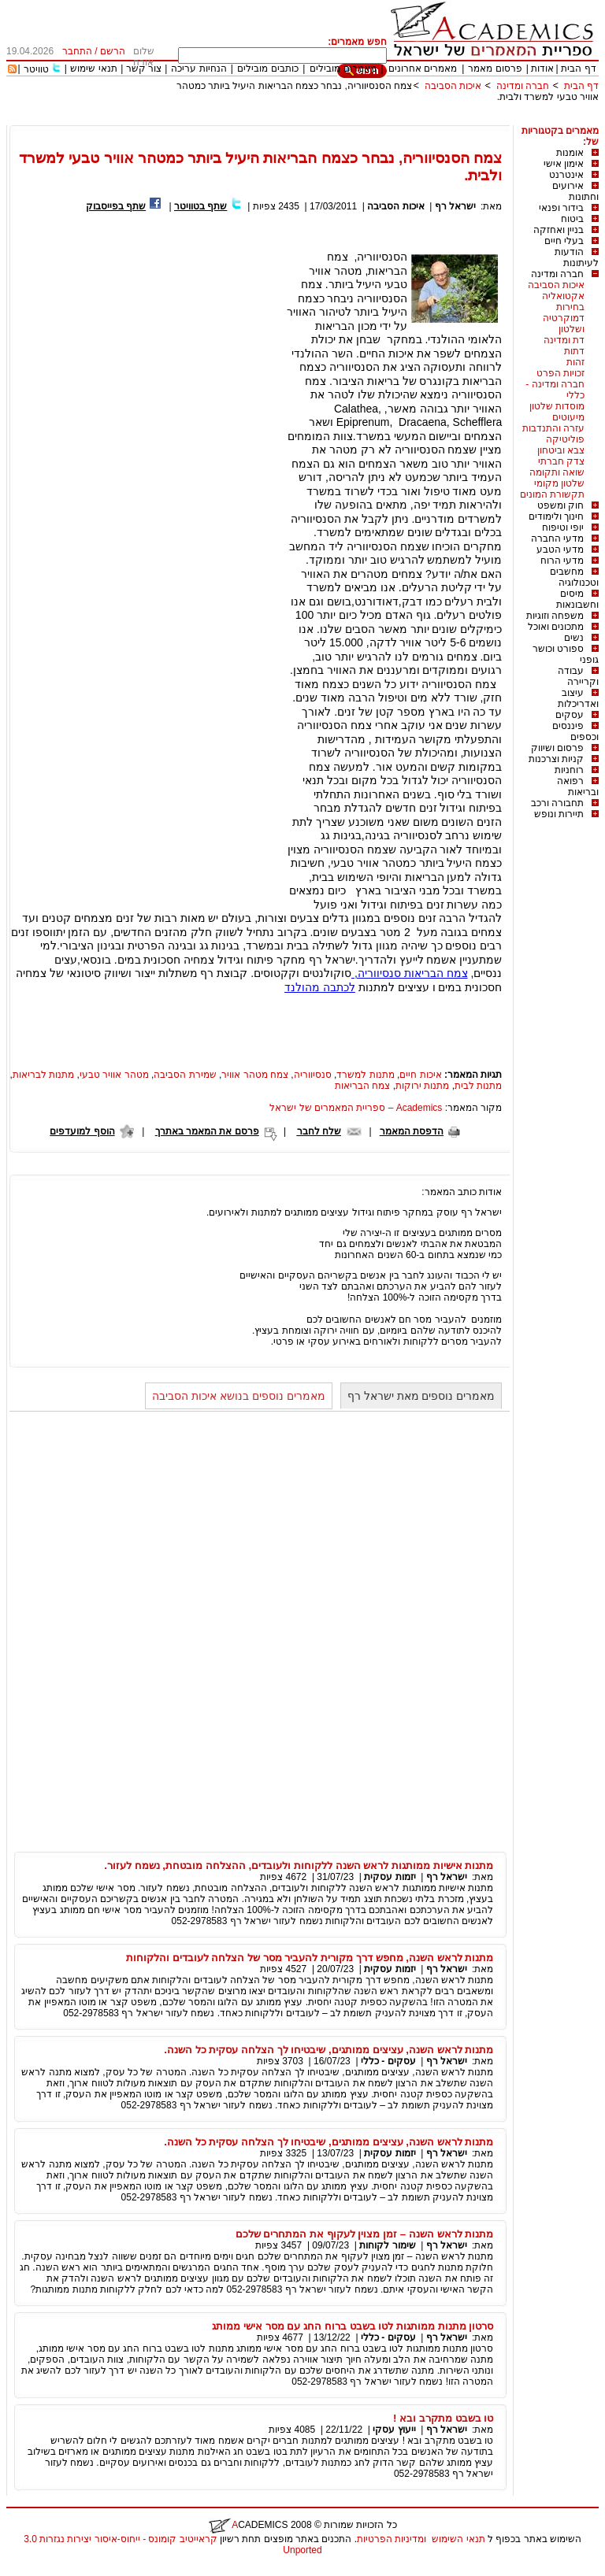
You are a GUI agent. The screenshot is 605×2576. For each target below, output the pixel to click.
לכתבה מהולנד (319, 987)
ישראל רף (454, 206)
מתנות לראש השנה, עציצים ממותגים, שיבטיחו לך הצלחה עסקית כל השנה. (328, 2050)
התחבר (77, 51)
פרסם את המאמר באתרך (207, 1131)
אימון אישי (564, 163)
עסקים (569, 714)
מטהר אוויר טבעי (114, 1074)
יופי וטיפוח (563, 527)
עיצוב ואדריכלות (578, 698)
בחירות (570, 307)
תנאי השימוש (458, 2539)
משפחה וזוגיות (555, 615)
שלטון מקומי (559, 483)
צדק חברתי (561, 461)
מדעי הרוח (562, 560)
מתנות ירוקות (422, 1085)
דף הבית (578, 68)
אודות (542, 68)
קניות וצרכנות (556, 758)
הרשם (112, 51)
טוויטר (36, 69)
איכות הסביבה (451, 85)
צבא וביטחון (561, 450)
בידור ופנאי (561, 207)
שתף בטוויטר (200, 206)
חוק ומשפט (560, 505)
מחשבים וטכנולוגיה (574, 577)
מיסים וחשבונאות (577, 599)
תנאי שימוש (93, 68)
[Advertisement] (312, 119)
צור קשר (143, 68)
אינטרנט (566, 174)
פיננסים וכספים (575, 731)
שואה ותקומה (557, 472)
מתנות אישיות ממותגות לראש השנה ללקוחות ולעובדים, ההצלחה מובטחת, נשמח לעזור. (298, 1865)
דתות (574, 351)
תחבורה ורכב (557, 803)
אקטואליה (563, 296)
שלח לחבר (319, 1131)
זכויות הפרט (560, 373)
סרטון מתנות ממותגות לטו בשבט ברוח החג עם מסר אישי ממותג (352, 2326)
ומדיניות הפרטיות (391, 2539)
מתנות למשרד (365, 1074)
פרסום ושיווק (557, 747)
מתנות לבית (478, 1085)
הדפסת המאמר (412, 1131)
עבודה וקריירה (578, 676)
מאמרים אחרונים (422, 68)
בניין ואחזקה (558, 229)
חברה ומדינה (522, 85)
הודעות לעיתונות (577, 257)
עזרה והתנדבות (553, 428)
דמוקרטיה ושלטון (564, 324)
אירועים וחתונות (575, 191)
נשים (574, 637)
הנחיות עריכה (198, 68)
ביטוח (572, 218)
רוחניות (569, 769)
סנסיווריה (313, 1074)
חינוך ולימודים (556, 516)
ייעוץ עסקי (394, 2429)
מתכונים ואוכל (556, 626)
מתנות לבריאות (43, 1074)
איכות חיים (420, 1074)
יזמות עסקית (389, 1876)
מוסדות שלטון (557, 406)
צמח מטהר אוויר (254, 1074)
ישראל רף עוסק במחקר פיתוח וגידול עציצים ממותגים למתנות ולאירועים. (354, 1212)
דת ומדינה (564, 340)
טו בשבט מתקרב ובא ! (443, 2418)
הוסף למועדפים (82, 1131)
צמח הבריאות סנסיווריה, (409, 973)
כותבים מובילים (267, 68)
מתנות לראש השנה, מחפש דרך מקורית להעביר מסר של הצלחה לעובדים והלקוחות (309, 1957)
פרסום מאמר (494, 68)
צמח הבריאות (362, 1085)
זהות (575, 362)
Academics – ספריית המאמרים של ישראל (355, 1107)
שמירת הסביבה (185, 1074)
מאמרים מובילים (343, 68)
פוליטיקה (565, 439)
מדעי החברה (557, 538)
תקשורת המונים (552, 494)
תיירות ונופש (559, 814)
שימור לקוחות (387, 2245)
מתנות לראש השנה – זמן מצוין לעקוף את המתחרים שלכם (365, 2234)
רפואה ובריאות (578, 786)
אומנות (570, 152)
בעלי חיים (564, 240)
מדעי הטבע (560, 549)
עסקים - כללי (388, 2061)
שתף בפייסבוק (116, 206)
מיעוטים (568, 417)
